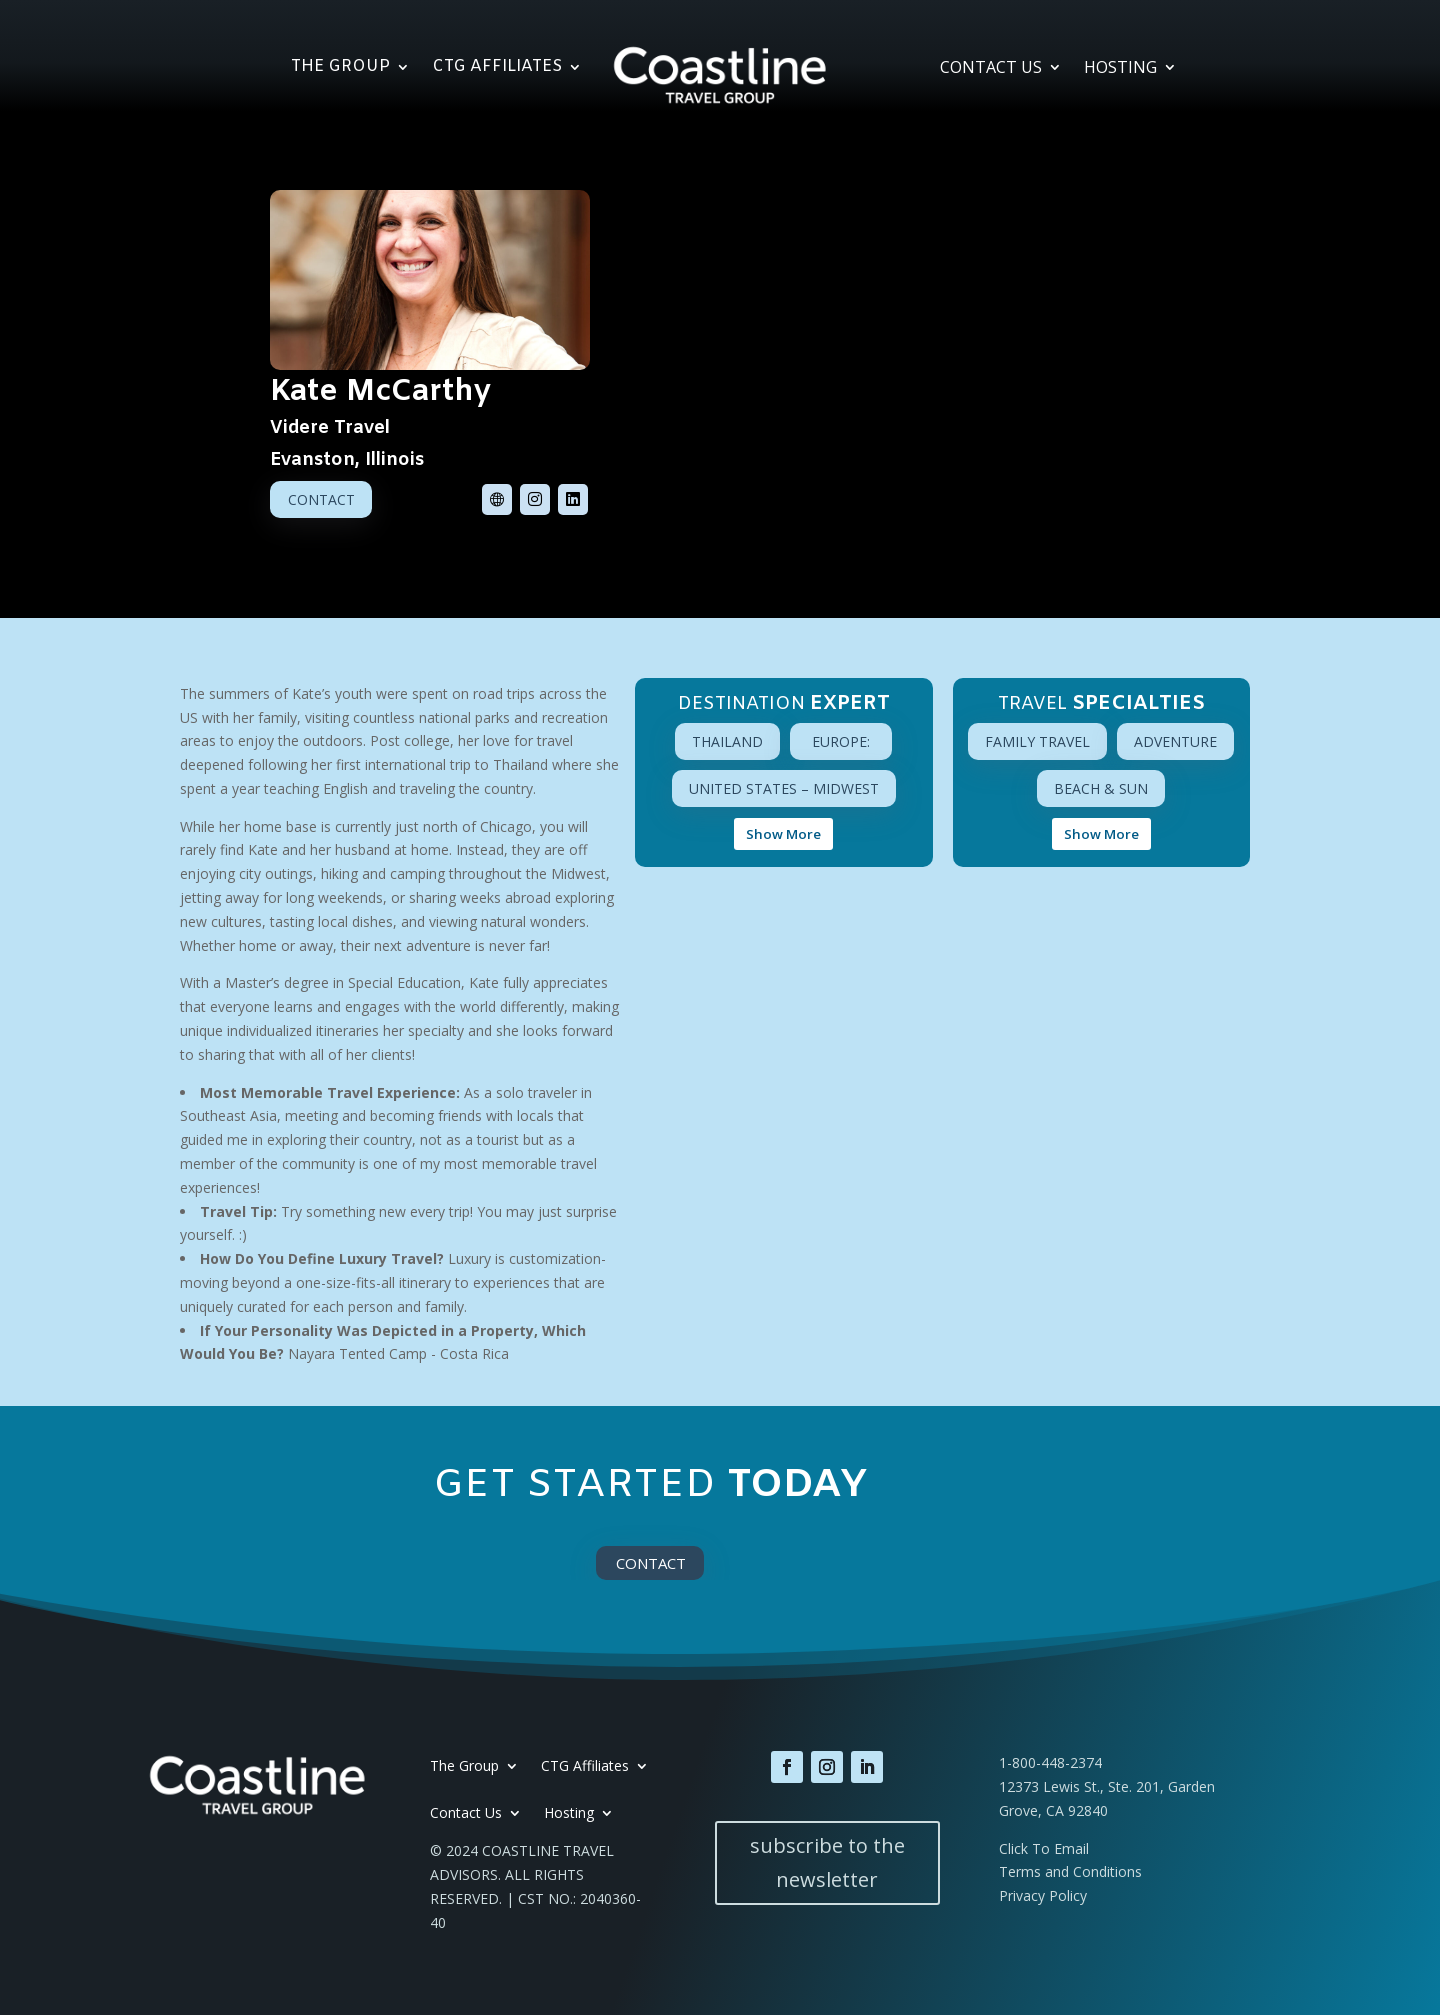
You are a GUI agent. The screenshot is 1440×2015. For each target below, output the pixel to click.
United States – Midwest (784, 788)
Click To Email (1044, 1848)
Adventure (1175, 741)
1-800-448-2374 (1050, 1762)
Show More (783, 834)
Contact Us (991, 69)
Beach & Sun (1101, 788)
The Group (340, 68)
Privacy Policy (1043, 1895)
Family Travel (1037, 741)
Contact (321, 499)
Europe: (841, 741)
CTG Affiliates (497, 68)
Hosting (1120, 69)
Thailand (727, 741)
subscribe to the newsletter (827, 1862)
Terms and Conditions (1070, 1871)
